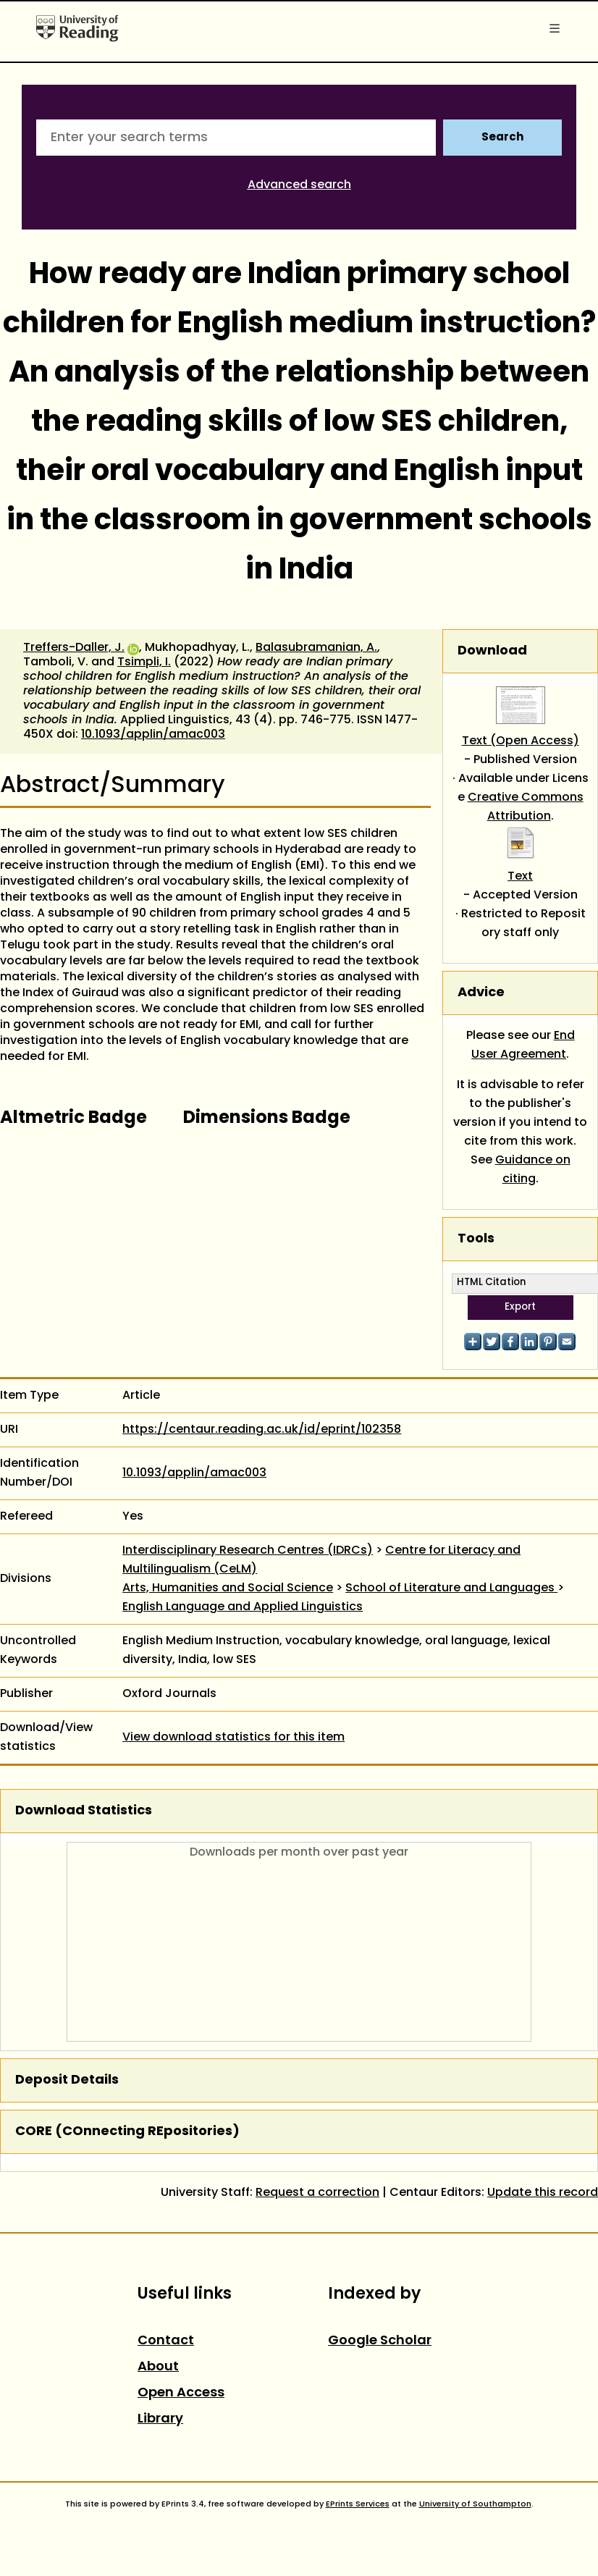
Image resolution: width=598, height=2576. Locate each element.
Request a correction (317, 2193)
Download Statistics (83, 1811)
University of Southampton (475, 2504)
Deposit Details (67, 2080)
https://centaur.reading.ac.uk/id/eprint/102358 (261, 1429)
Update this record (542, 2193)
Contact (166, 2341)
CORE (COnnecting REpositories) (127, 2132)
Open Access (181, 2393)
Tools (476, 1239)
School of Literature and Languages (451, 1588)
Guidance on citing (532, 1170)
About (158, 2367)
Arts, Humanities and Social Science (227, 1588)
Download (492, 651)
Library (160, 2419)
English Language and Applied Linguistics (242, 1607)
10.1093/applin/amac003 (153, 734)
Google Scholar (379, 2341)
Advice (481, 993)
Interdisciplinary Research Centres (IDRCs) (247, 1550)
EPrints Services (357, 2504)
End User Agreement (523, 1045)
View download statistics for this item (233, 1737)
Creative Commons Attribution (526, 807)
